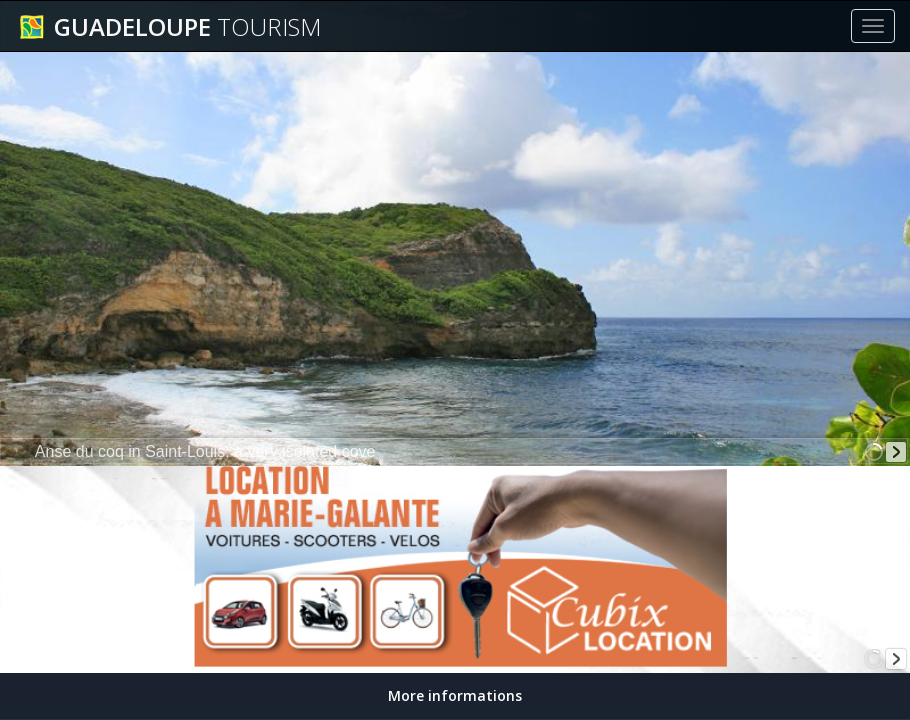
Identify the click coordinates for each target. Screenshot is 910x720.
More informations (455, 695)
